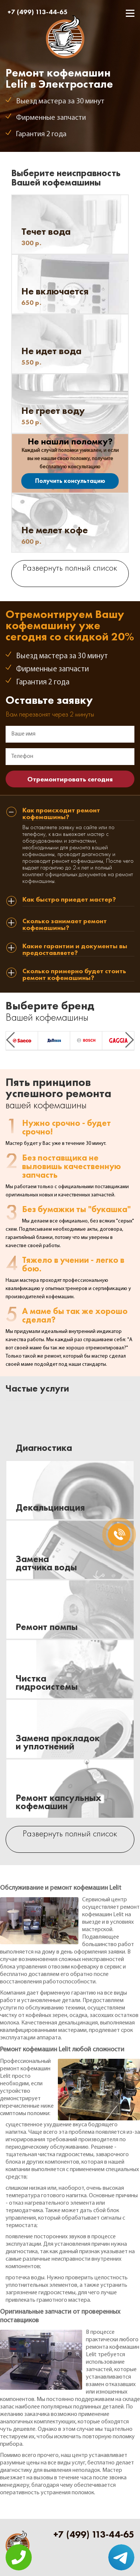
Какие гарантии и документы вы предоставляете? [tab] (74, 949)
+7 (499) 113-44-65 (37, 11)
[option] (22, 1040)
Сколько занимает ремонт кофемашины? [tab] (64, 924)
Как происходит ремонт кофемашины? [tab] (61, 814)
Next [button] (129, 1040)
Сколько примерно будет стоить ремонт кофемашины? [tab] (74, 974)
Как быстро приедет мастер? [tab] (69, 899)
